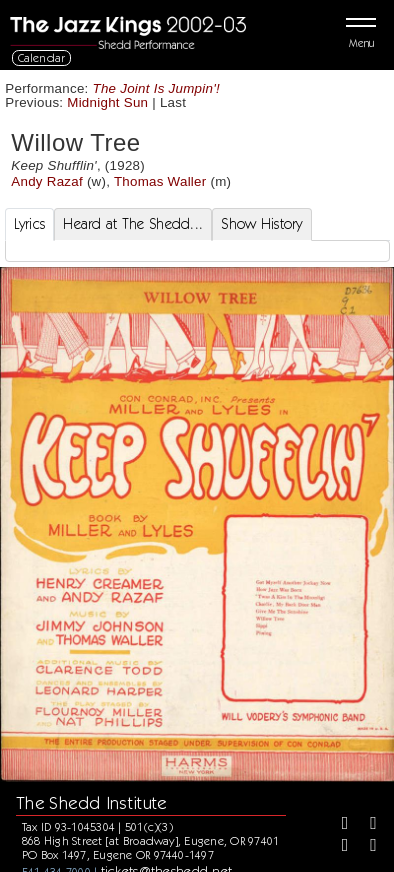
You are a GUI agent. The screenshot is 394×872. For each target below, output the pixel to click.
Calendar (42, 57)
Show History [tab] (261, 224)
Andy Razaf (47, 181)
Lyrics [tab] (30, 224)
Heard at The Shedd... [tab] (133, 224)
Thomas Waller (160, 181)
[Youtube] (366, 847)
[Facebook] (338, 825)
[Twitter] (366, 825)
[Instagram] (338, 847)
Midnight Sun (107, 102)
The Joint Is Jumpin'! (156, 88)
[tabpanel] (197, 251)
